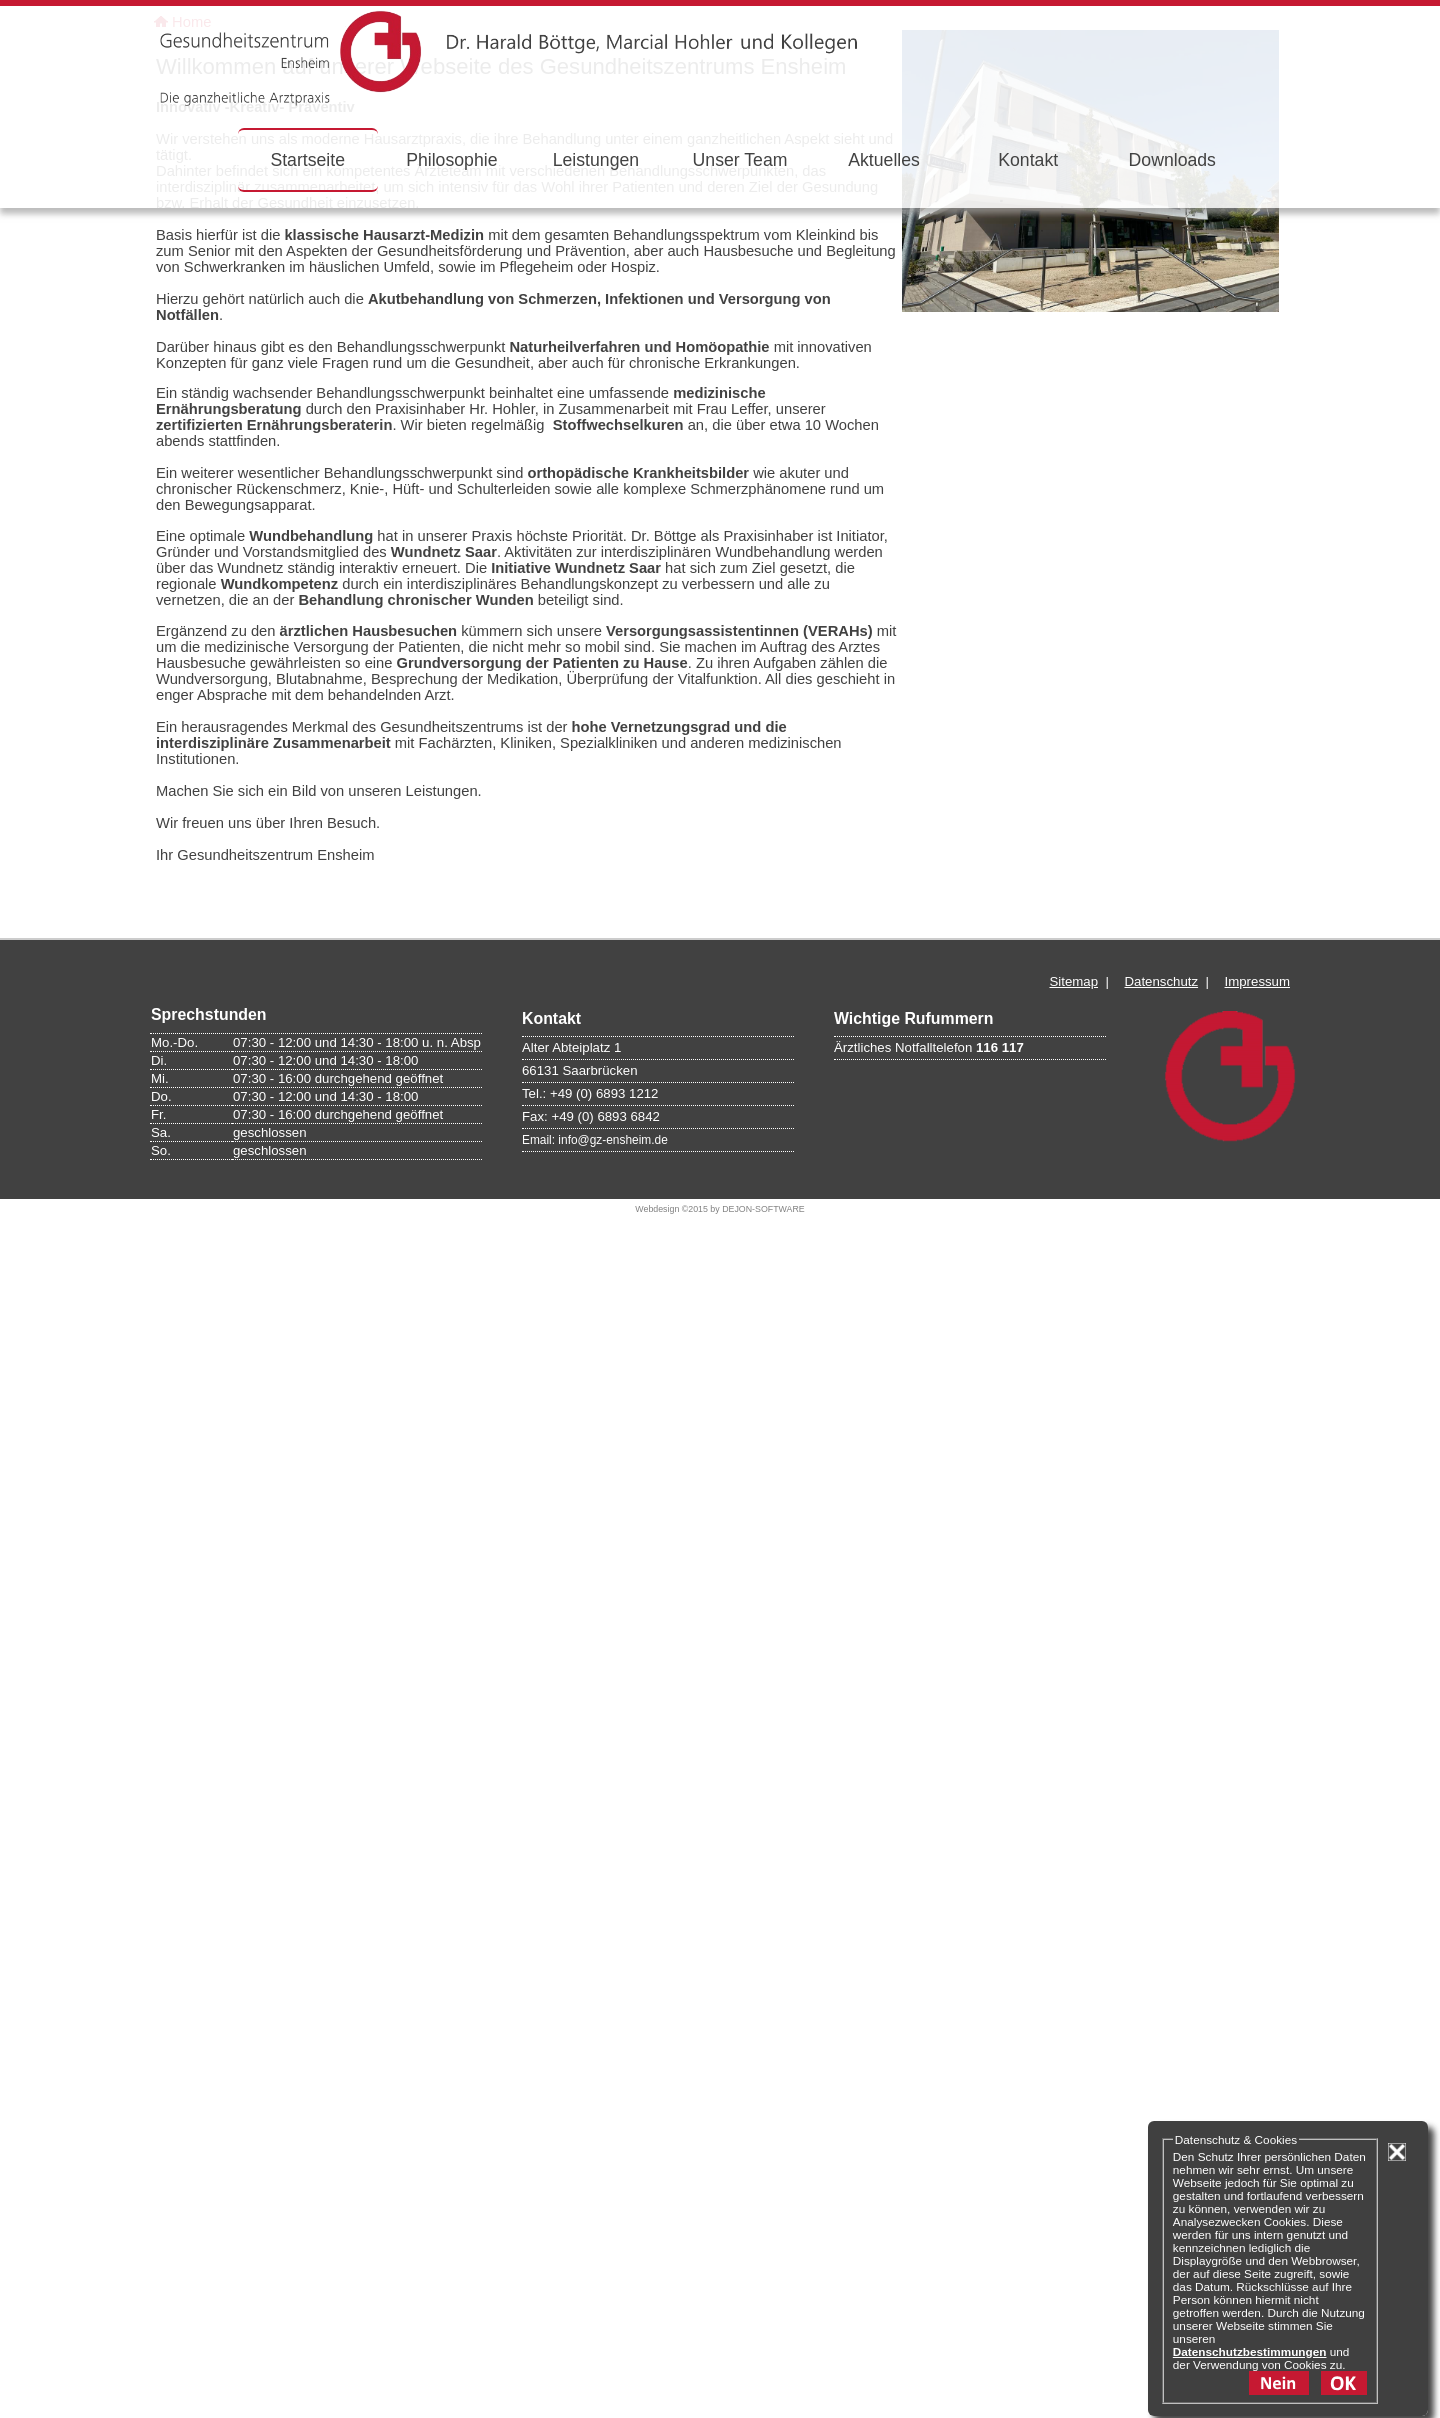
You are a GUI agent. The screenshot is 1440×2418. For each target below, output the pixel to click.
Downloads (1172, 160)
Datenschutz (1162, 2060)
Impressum (1257, 2060)
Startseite (307, 160)
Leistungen (596, 160)
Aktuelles (884, 160)
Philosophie (451, 160)
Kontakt (1028, 160)
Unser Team (740, 160)
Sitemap (1073, 2060)
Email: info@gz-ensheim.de (595, 2219)
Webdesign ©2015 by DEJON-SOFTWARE (719, 2288)
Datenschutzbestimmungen (1250, 2351)
